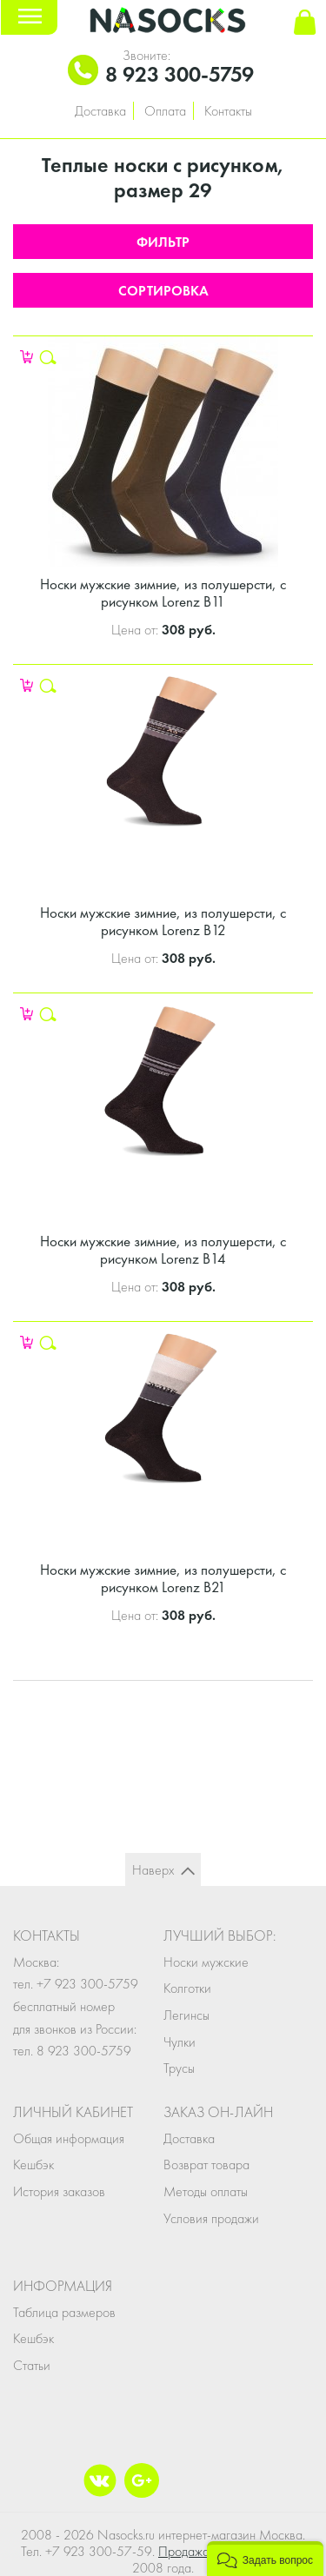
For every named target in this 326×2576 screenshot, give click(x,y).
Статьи (31, 2365)
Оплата (165, 111)
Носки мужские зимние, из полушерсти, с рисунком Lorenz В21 (163, 1578)
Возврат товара (206, 2164)
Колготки (187, 1988)
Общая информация (68, 2138)
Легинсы (186, 2015)
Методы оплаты (205, 2191)
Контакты (228, 111)
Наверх (153, 1870)
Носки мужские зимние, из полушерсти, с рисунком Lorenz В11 (163, 592)
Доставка (100, 111)
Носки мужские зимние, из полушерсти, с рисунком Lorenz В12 (163, 921)
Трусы (179, 2068)
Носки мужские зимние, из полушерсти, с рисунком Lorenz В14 (163, 1250)
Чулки (179, 2042)
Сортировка (163, 291)
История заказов (59, 2191)
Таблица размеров (64, 2312)
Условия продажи (211, 2218)
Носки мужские (206, 1962)
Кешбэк (33, 2164)
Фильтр (163, 242)
